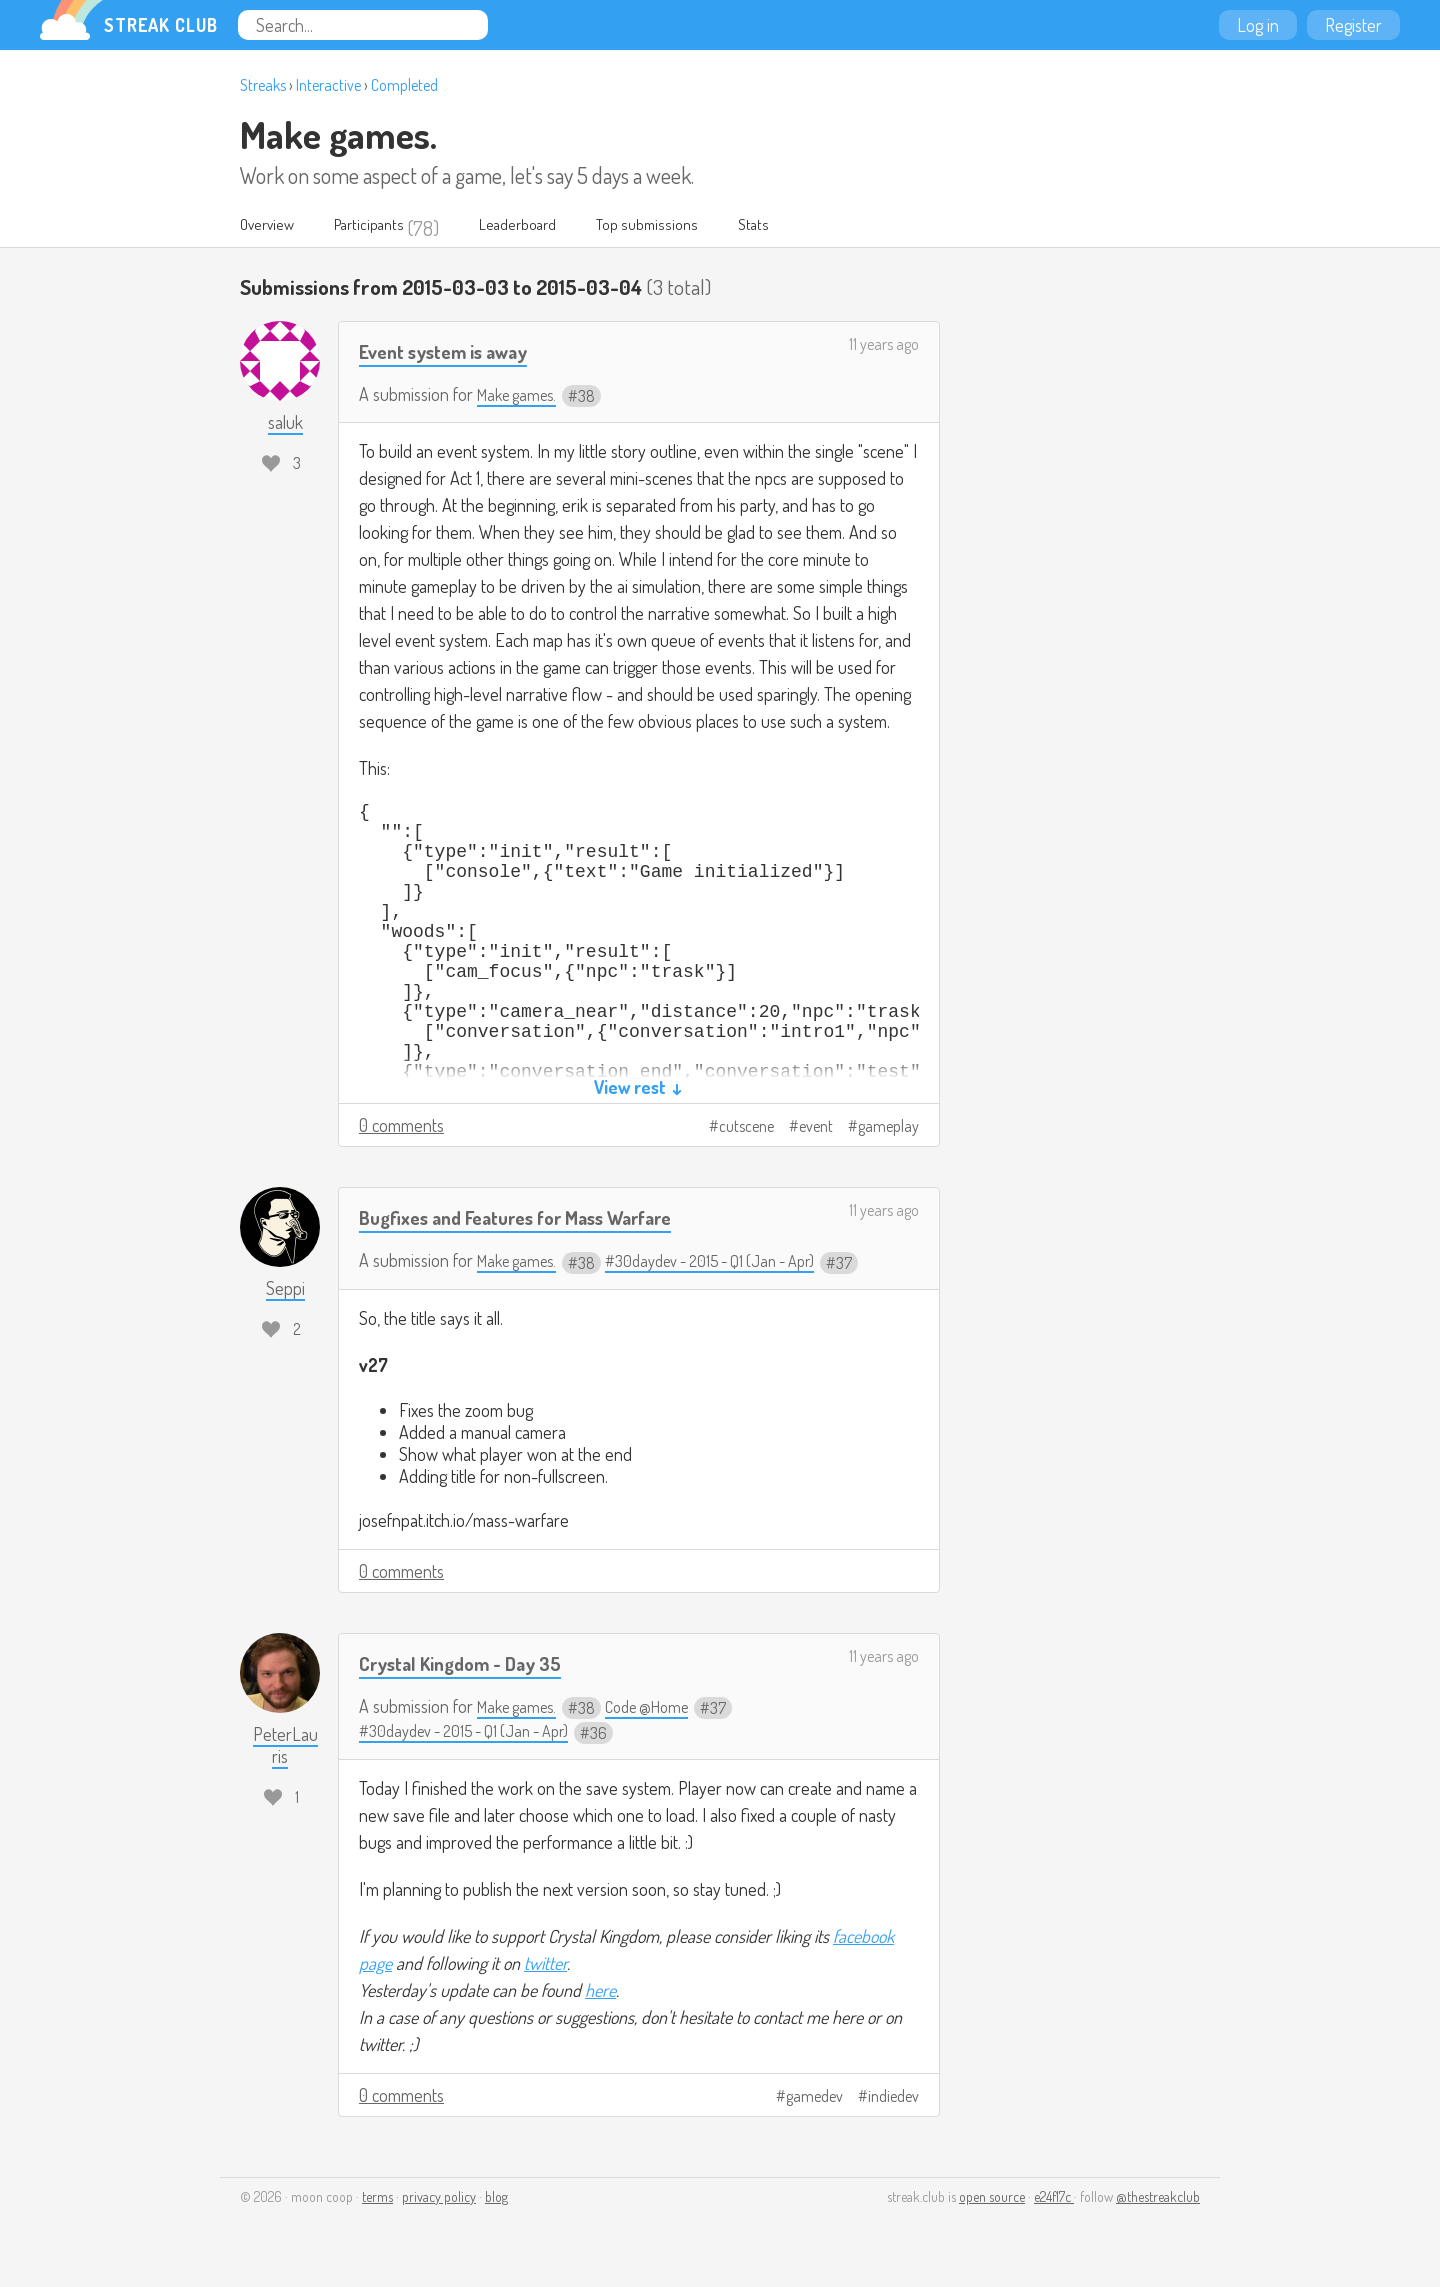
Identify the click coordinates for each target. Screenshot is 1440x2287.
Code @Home (662, 1708)
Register (1353, 25)
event (816, 1128)
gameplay (888, 1128)
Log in (1258, 25)
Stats (816, 228)
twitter (545, 1965)
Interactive (328, 85)
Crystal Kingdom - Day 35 (471, 1664)
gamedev (814, 2098)
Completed (404, 85)
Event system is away (453, 352)
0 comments (401, 1127)
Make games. (338, 134)
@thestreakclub (1158, 2198)
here (600, 1992)
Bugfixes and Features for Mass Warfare (537, 1218)
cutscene (746, 1128)
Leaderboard (553, 228)
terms (377, 2198)
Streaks (263, 85)
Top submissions (699, 228)
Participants (389, 228)
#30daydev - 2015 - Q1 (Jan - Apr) (731, 1262)
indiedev (893, 2098)
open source (992, 2198)
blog (496, 2198)
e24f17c (1054, 2198)
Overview (273, 228)
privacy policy (439, 2198)
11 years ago (884, 346)
